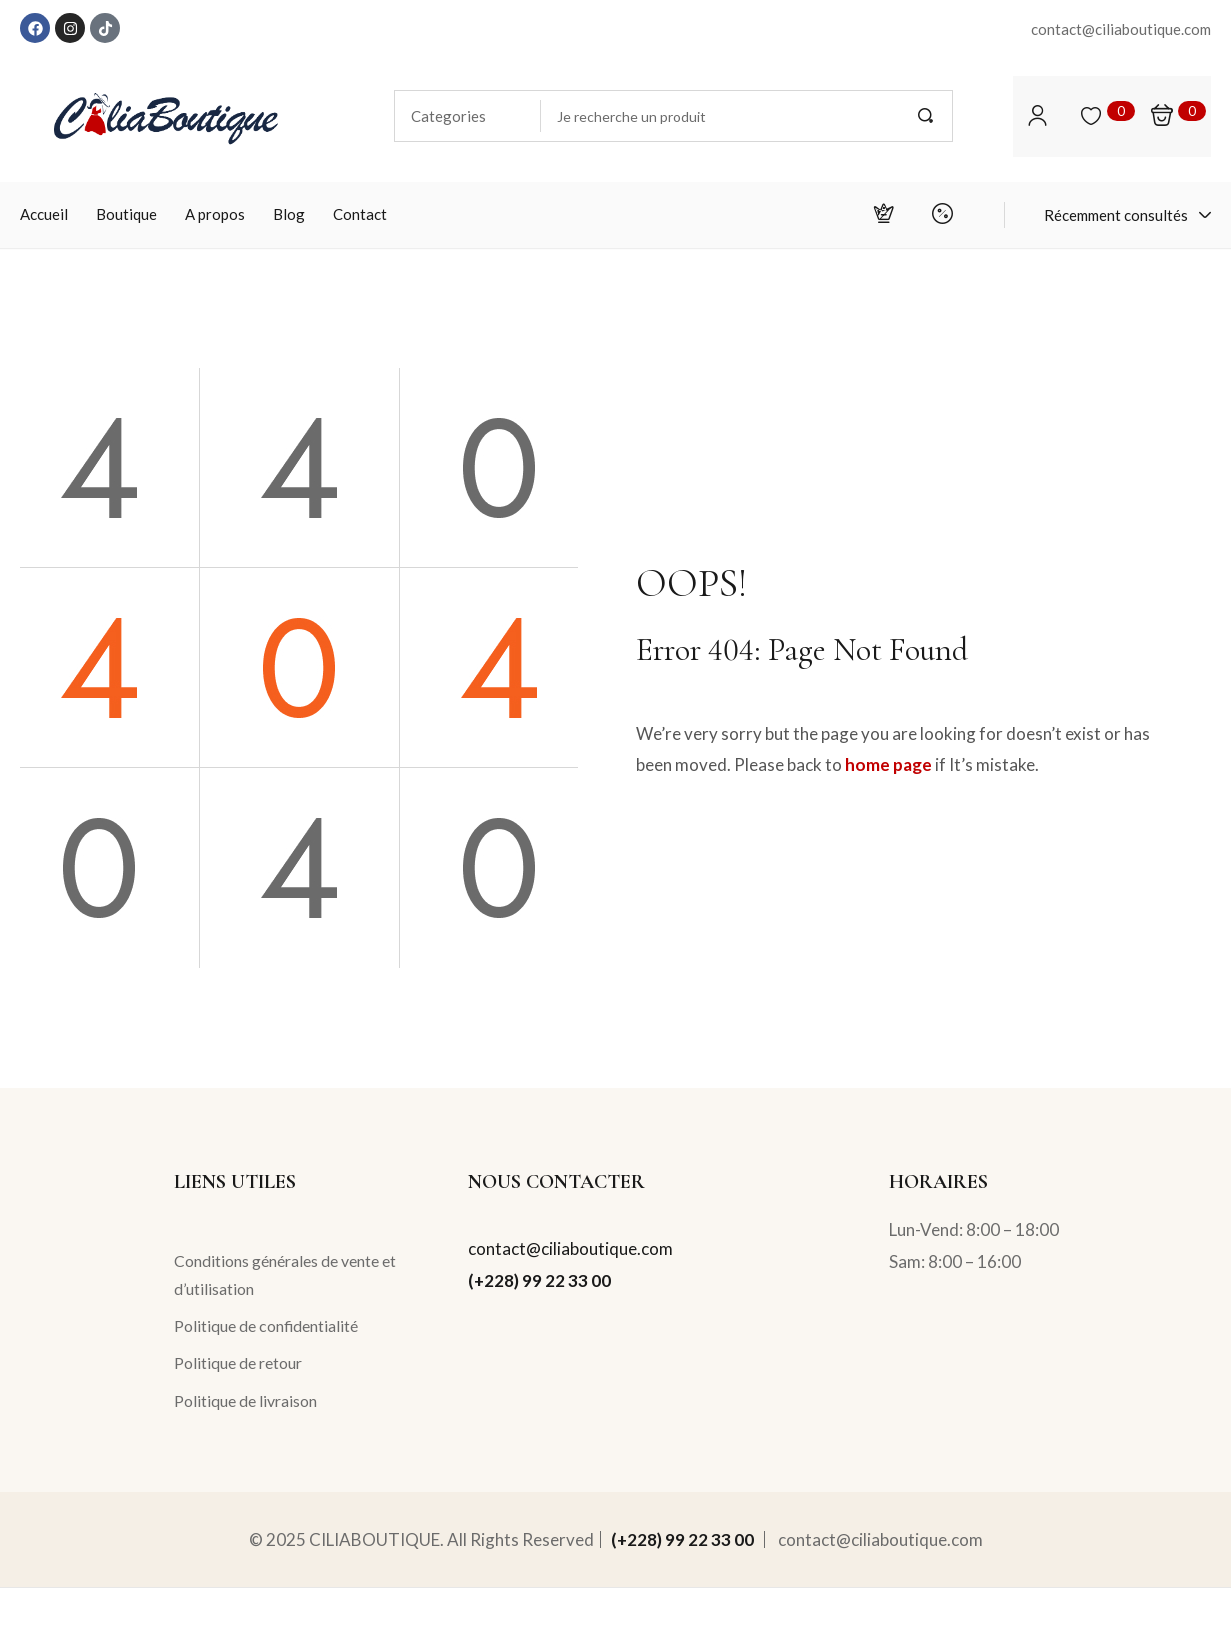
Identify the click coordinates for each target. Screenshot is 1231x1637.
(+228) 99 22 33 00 (539, 1280)
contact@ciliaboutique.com (570, 1248)
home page (888, 764)
